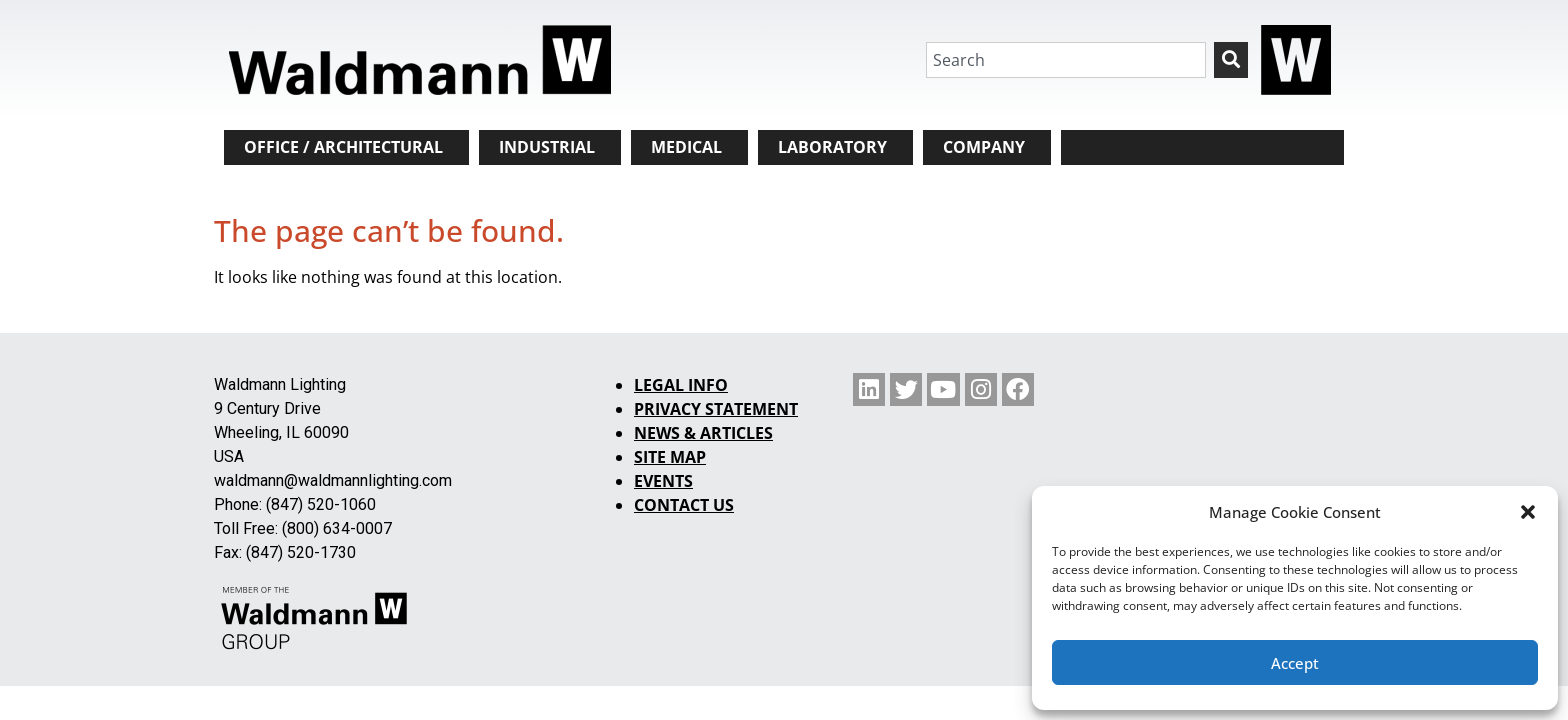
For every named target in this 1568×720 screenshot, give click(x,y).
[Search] (1231, 60)
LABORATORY (832, 147)
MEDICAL (686, 147)
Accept (1295, 663)
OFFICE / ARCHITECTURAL (343, 147)
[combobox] (1066, 60)
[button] (1528, 512)
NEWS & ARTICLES (703, 433)
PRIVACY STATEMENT (716, 409)
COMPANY (984, 147)
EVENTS (663, 481)
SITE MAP (670, 457)
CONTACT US (684, 505)
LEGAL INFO (681, 385)
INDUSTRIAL (547, 147)
